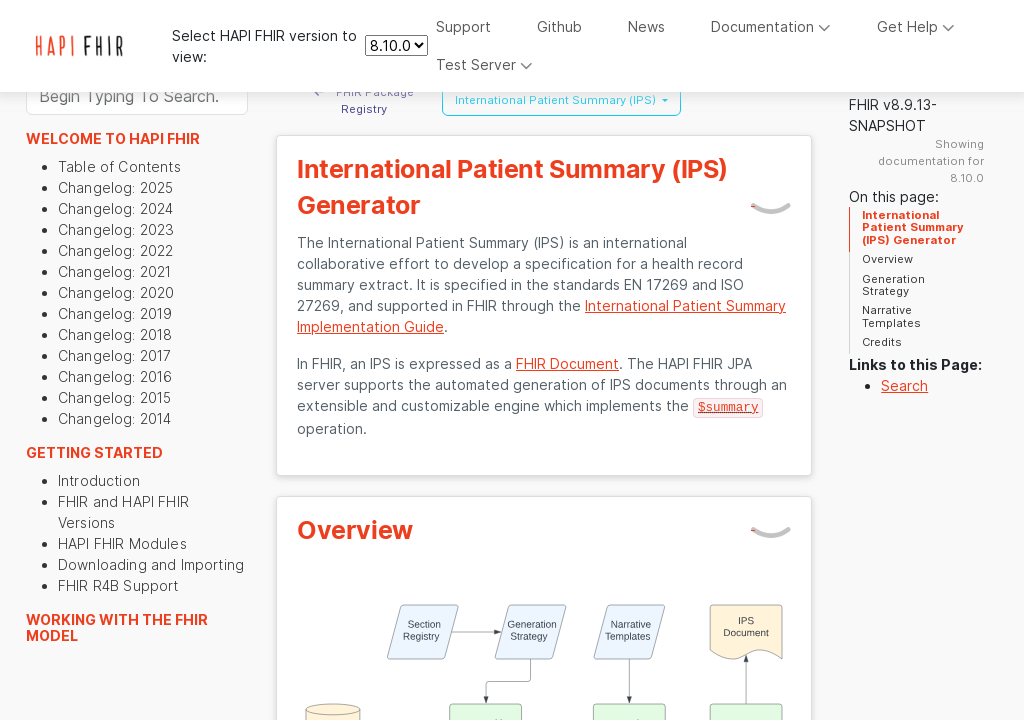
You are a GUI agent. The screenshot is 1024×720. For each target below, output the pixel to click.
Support (463, 26)
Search (904, 385)
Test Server (484, 64)
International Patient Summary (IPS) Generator (913, 227)
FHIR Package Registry (364, 100)
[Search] (137, 96)
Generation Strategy (893, 285)
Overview (887, 259)
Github (559, 26)
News (646, 26)
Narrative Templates (891, 316)
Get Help (916, 26)
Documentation (771, 26)
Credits (882, 342)
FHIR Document (567, 363)
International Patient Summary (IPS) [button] (557, 100)
